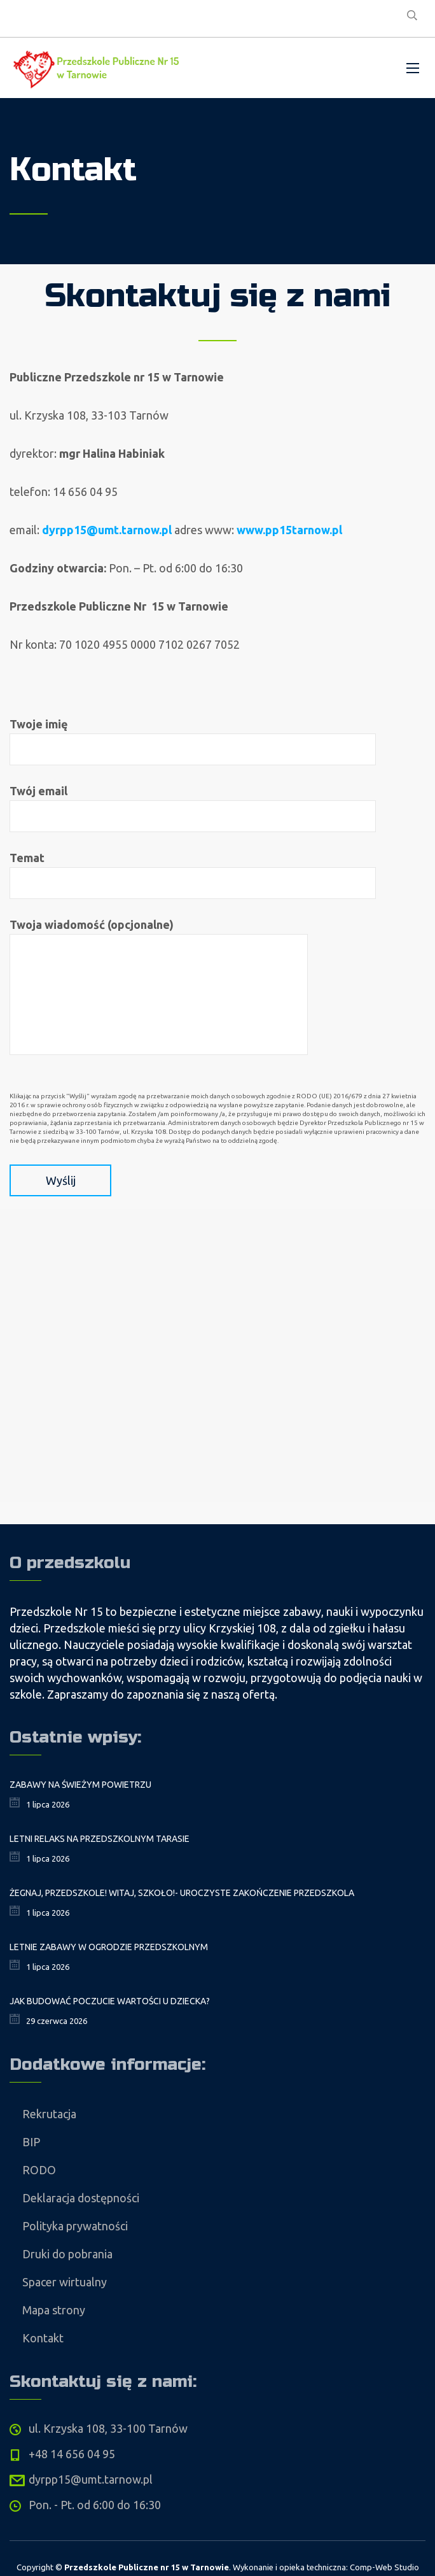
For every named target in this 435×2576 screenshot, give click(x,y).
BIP (31, 2141)
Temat (193, 875)
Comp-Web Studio (384, 2567)
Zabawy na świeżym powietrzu (80, 1785)
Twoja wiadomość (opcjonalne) (159, 986)
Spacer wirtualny (64, 2281)
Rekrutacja (49, 2113)
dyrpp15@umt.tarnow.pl (107, 529)
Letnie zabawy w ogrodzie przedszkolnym (109, 1947)
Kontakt (43, 2338)
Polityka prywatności (75, 2225)
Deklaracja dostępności (80, 2197)
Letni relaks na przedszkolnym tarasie (100, 1839)
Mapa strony (53, 2310)
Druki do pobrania (67, 2253)
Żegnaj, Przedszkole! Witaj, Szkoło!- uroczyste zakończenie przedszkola (182, 1893)
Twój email (193, 808)
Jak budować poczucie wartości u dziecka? (110, 2001)
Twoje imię (193, 741)
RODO (39, 2169)
